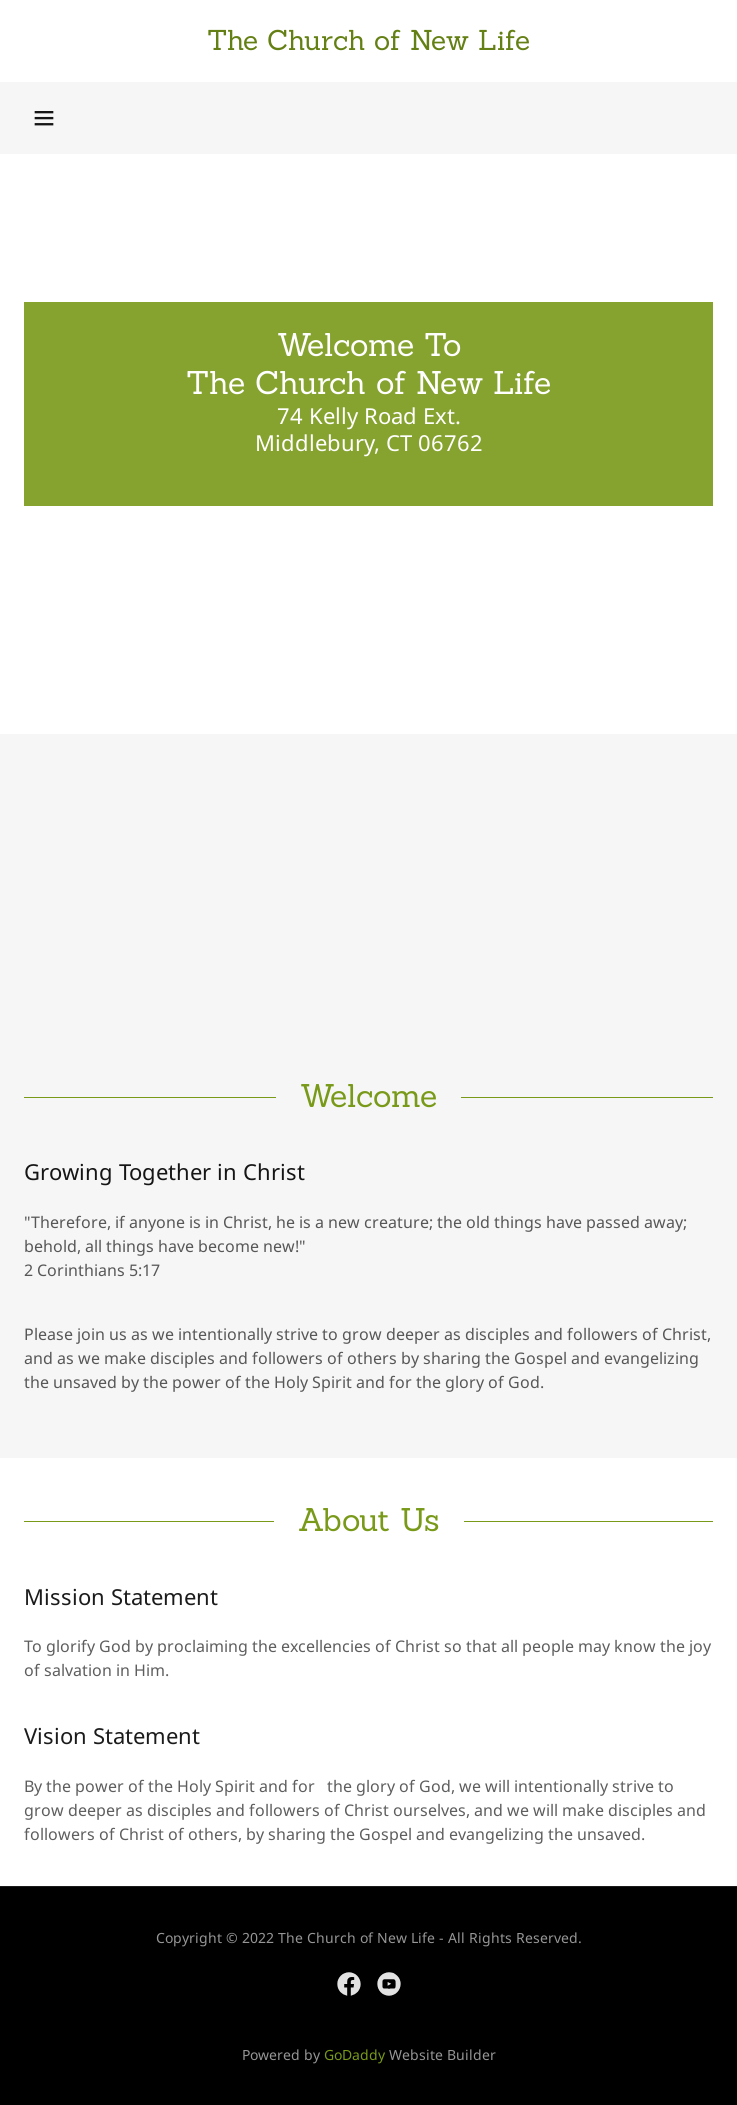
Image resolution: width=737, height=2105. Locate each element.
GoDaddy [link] (354, 2054)
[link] (368, 41)
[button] (44, 118)
